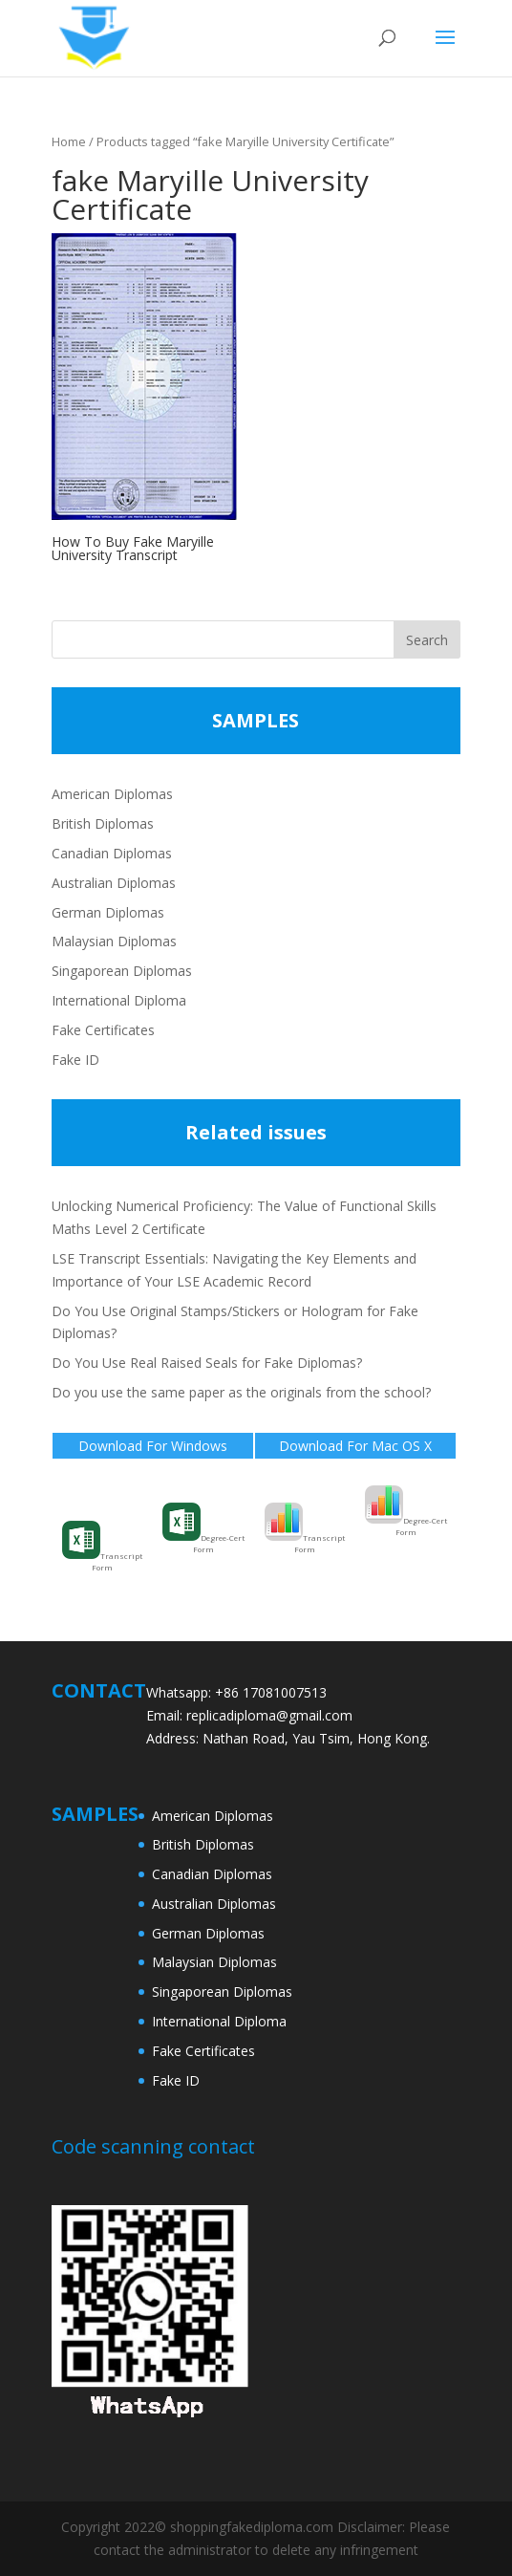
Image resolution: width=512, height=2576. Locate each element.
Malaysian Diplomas (114, 941)
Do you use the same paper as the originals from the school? (241, 1392)
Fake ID (75, 1059)
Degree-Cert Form (203, 1528)
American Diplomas (112, 794)
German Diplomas (108, 912)
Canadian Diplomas (112, 853)
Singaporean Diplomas (122, 971)
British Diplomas (103, 823)
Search (427, 640)
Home (69, 141)
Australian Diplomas (114, 883)
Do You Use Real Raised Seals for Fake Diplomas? (207, 1362)
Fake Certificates (103, 1030)
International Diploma (119, 1000)
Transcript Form (102, 1546)
